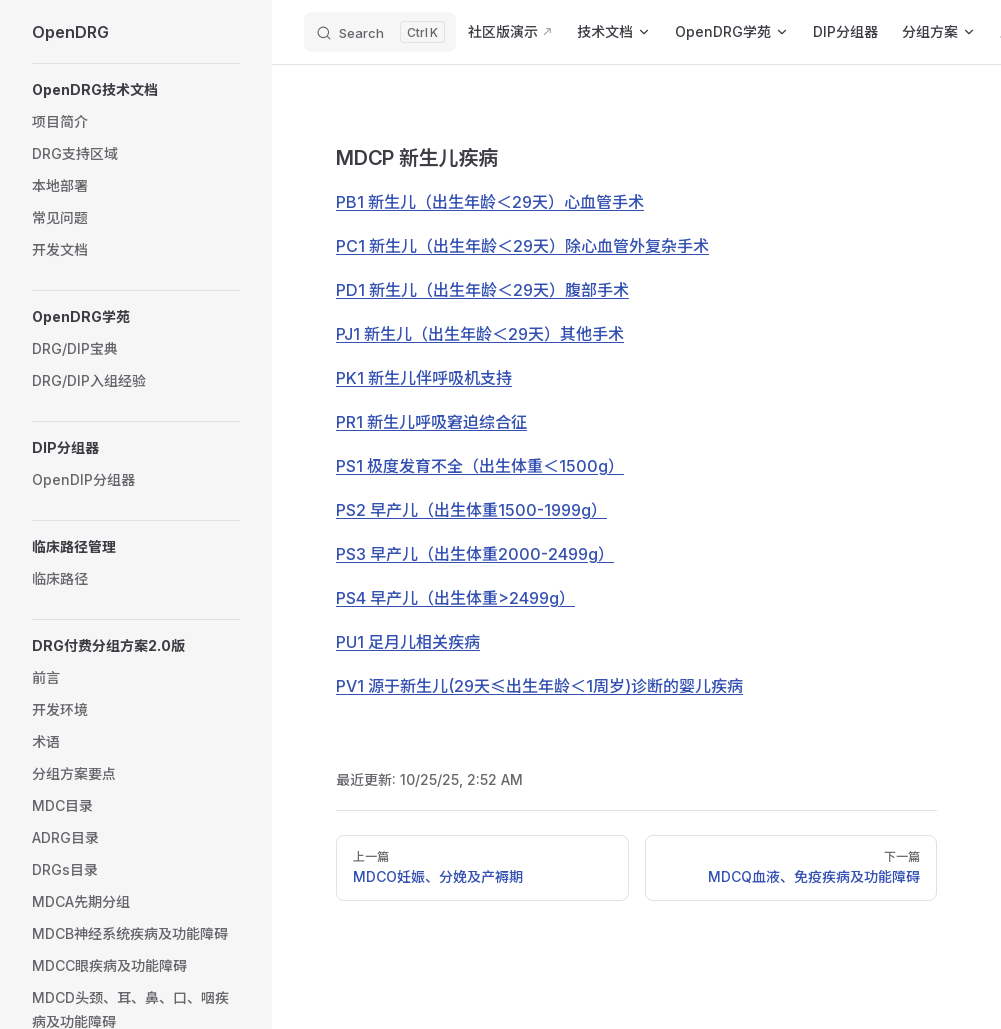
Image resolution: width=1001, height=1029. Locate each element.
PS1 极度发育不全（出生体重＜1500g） (480, 466)
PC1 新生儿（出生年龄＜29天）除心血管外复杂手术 (522, 246)
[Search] (380, 32)
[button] (136, 90)
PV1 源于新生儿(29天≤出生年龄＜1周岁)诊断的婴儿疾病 (539, 686)
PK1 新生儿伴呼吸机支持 (424, 378)
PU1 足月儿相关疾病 (408, 642)
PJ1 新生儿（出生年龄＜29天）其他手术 (480, 334)
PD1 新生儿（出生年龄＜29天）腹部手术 (482, 290)
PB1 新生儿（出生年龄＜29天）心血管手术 (490, 202)
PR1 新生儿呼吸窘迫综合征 (431, 422)
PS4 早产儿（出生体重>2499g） (455, 598)
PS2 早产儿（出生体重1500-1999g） (471, 510)
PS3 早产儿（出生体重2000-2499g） (475, 554)
